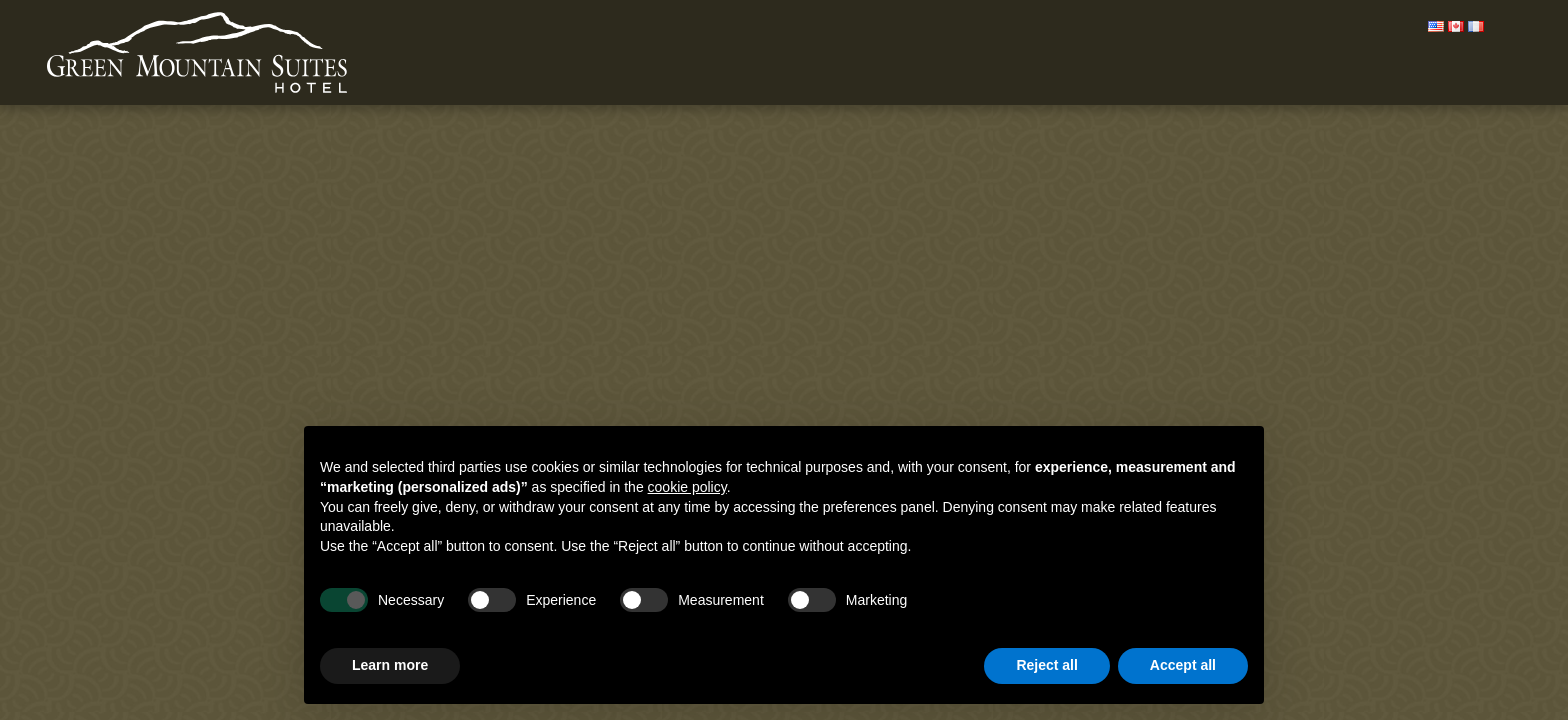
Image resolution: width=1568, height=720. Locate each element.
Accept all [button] (1183, 665)
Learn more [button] (390, 665)
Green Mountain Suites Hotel (197, 54)
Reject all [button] (1046, 665)
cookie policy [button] (687, 487)
